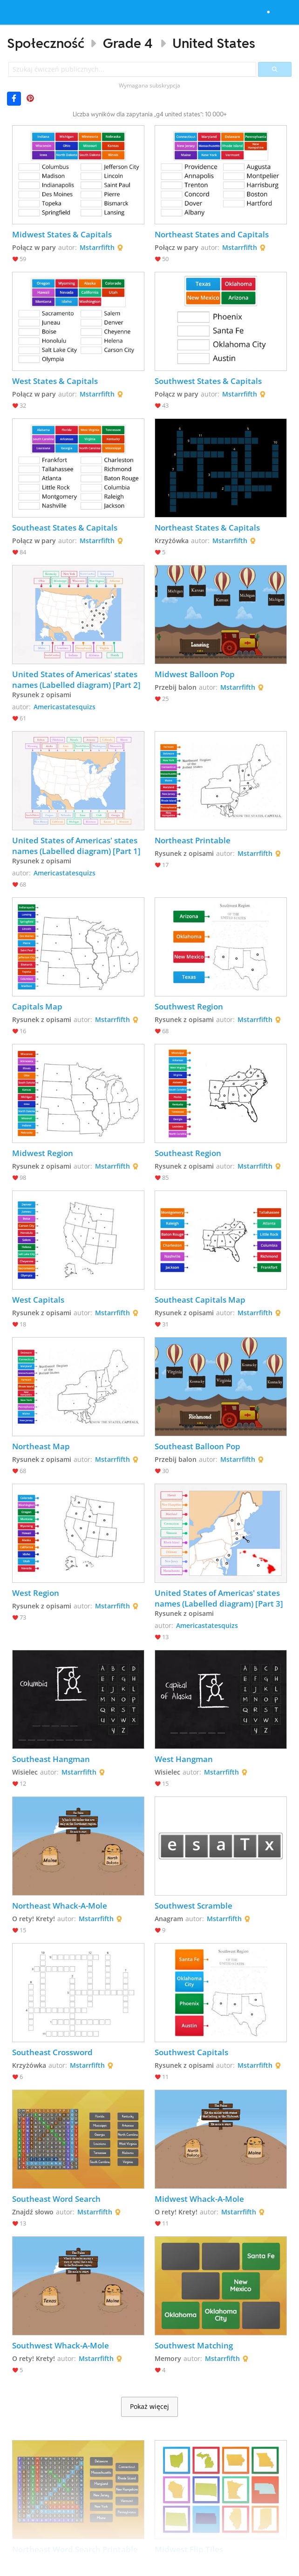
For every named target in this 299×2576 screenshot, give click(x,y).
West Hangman (184, 1759)
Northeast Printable (193, 840)
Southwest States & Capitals (208, 381)
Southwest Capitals (191, 2052)
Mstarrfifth (97, 247)
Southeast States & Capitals (64, 527)
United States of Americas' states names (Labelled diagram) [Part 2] (76, 679)
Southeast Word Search (56, 2198)
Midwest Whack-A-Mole (199, 2198)
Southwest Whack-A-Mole (60, 2345)
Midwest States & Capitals (62, 234)
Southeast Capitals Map (200, 1299)
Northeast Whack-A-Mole (59, 1905)
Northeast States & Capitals (207, 527)
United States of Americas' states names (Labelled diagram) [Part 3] (219, 1598)
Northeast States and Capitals (212, 234)
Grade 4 (128, 43)
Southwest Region (189, 1006)
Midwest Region (42, 1153)
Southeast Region (188, 1153)
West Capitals (38, 1299)
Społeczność (45, 43)
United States (213, 43)
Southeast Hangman (51, 1759)
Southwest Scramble (193, 1905)
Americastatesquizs (64, 706)
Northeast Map (41, 1446)
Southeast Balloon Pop (197, 1446)
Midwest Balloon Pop (195, 674)
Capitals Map (37, 1006)
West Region (35, 1592)
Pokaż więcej (149, 2406)
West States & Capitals (55, 381)
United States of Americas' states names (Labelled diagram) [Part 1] (76, 845)
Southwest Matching (194, 2345)
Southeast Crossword (52, 2052)
